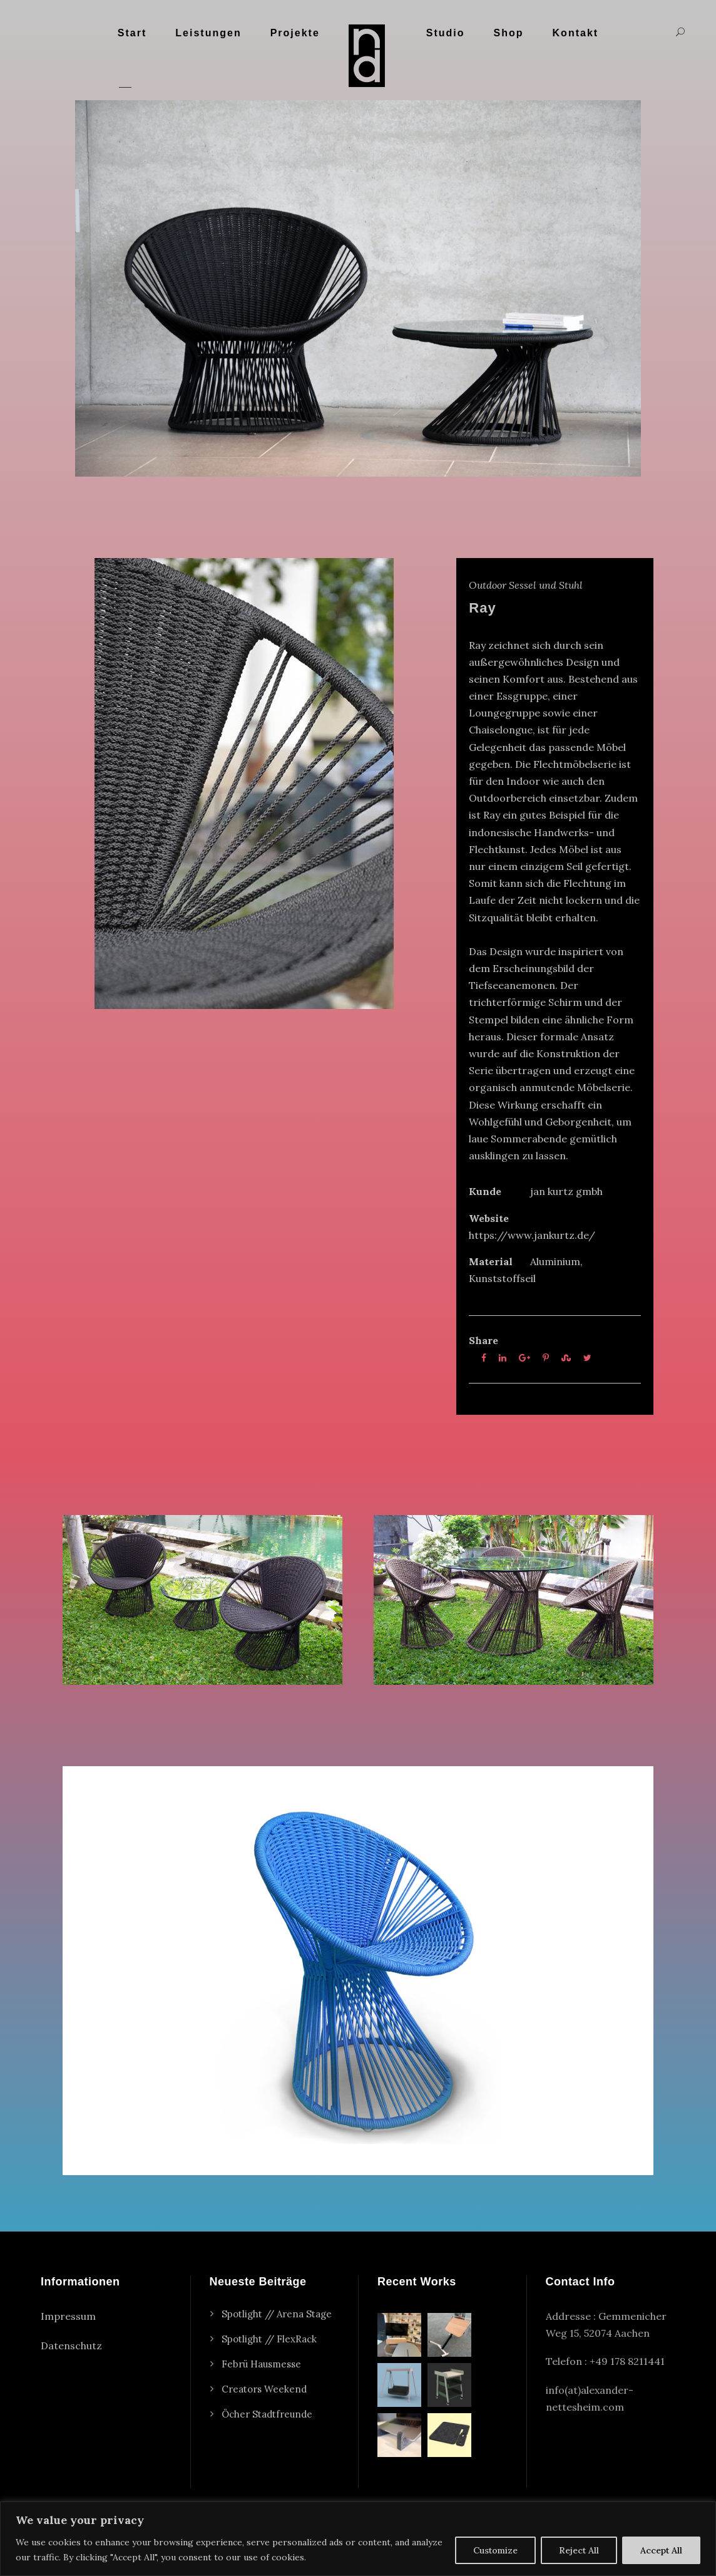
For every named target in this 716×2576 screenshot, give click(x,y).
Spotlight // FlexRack (269, 2339)
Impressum (68, 2316)
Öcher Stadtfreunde (267, 2414)
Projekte (295, 33)
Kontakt (576, 33)
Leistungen (208, 33)
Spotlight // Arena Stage (277, 2314)
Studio (445, 33)
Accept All (661, 2550)
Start (132, 33)
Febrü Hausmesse (261, 2364)
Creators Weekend (264, 2389)
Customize (495, 2550)
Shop (509, 33)
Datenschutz (71, 2345)
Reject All (579, 2550)
